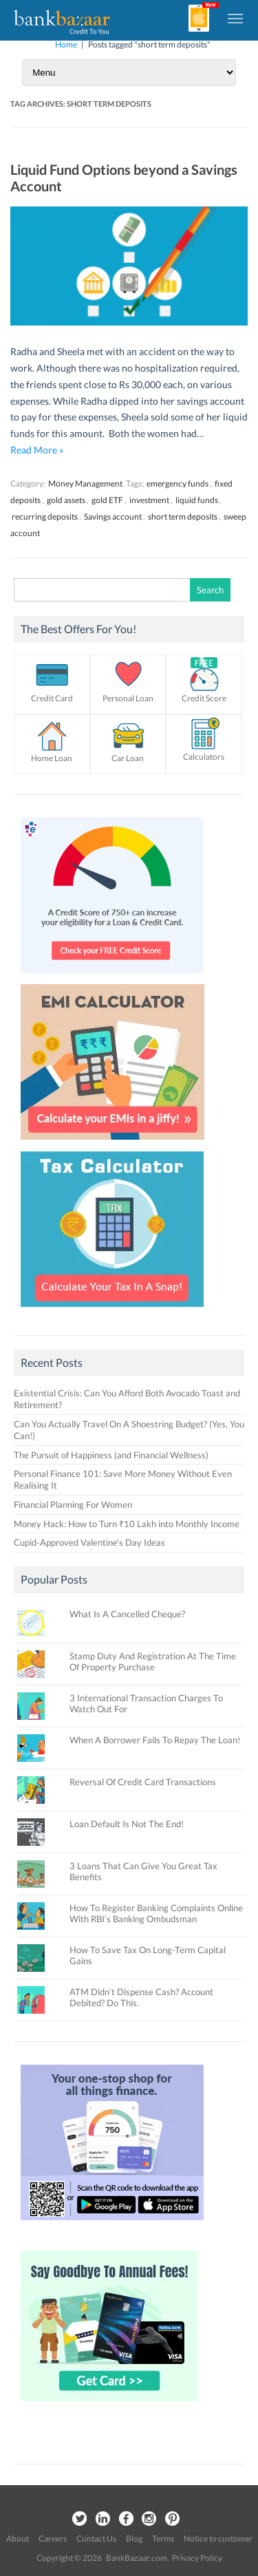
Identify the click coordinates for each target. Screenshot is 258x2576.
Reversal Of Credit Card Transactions (142, 1781)
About (17, 2538)
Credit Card (52, 698)
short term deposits (182, 516)
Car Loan (127, 758)
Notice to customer (218, 2538)
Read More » (36, 450)
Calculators (203, 757)
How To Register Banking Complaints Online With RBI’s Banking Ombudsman (156, 1913)
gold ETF (107, 500)
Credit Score (204, 698)
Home (66, 44)
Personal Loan (128, 698)
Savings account (113, 516)
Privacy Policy (197, 2558)
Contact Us (96, 2538)
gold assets (66, 500)
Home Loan (51, 758)
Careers (53, 2538)
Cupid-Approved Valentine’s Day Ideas (89, 1542)
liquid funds (196, 500)
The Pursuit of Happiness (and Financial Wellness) (111, 1454)
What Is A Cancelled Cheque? (127, 1613)
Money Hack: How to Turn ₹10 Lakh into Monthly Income (126, 1523)
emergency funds (177, 483)
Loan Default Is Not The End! (126, 1823)
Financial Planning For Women (73, 1504)
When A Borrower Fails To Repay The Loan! (154, 1739)
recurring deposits (45, 516)
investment (149, 500)
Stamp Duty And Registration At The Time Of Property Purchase (152, 1661)
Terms (163, 2538)
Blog (134, 2538)
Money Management (85, 483)
